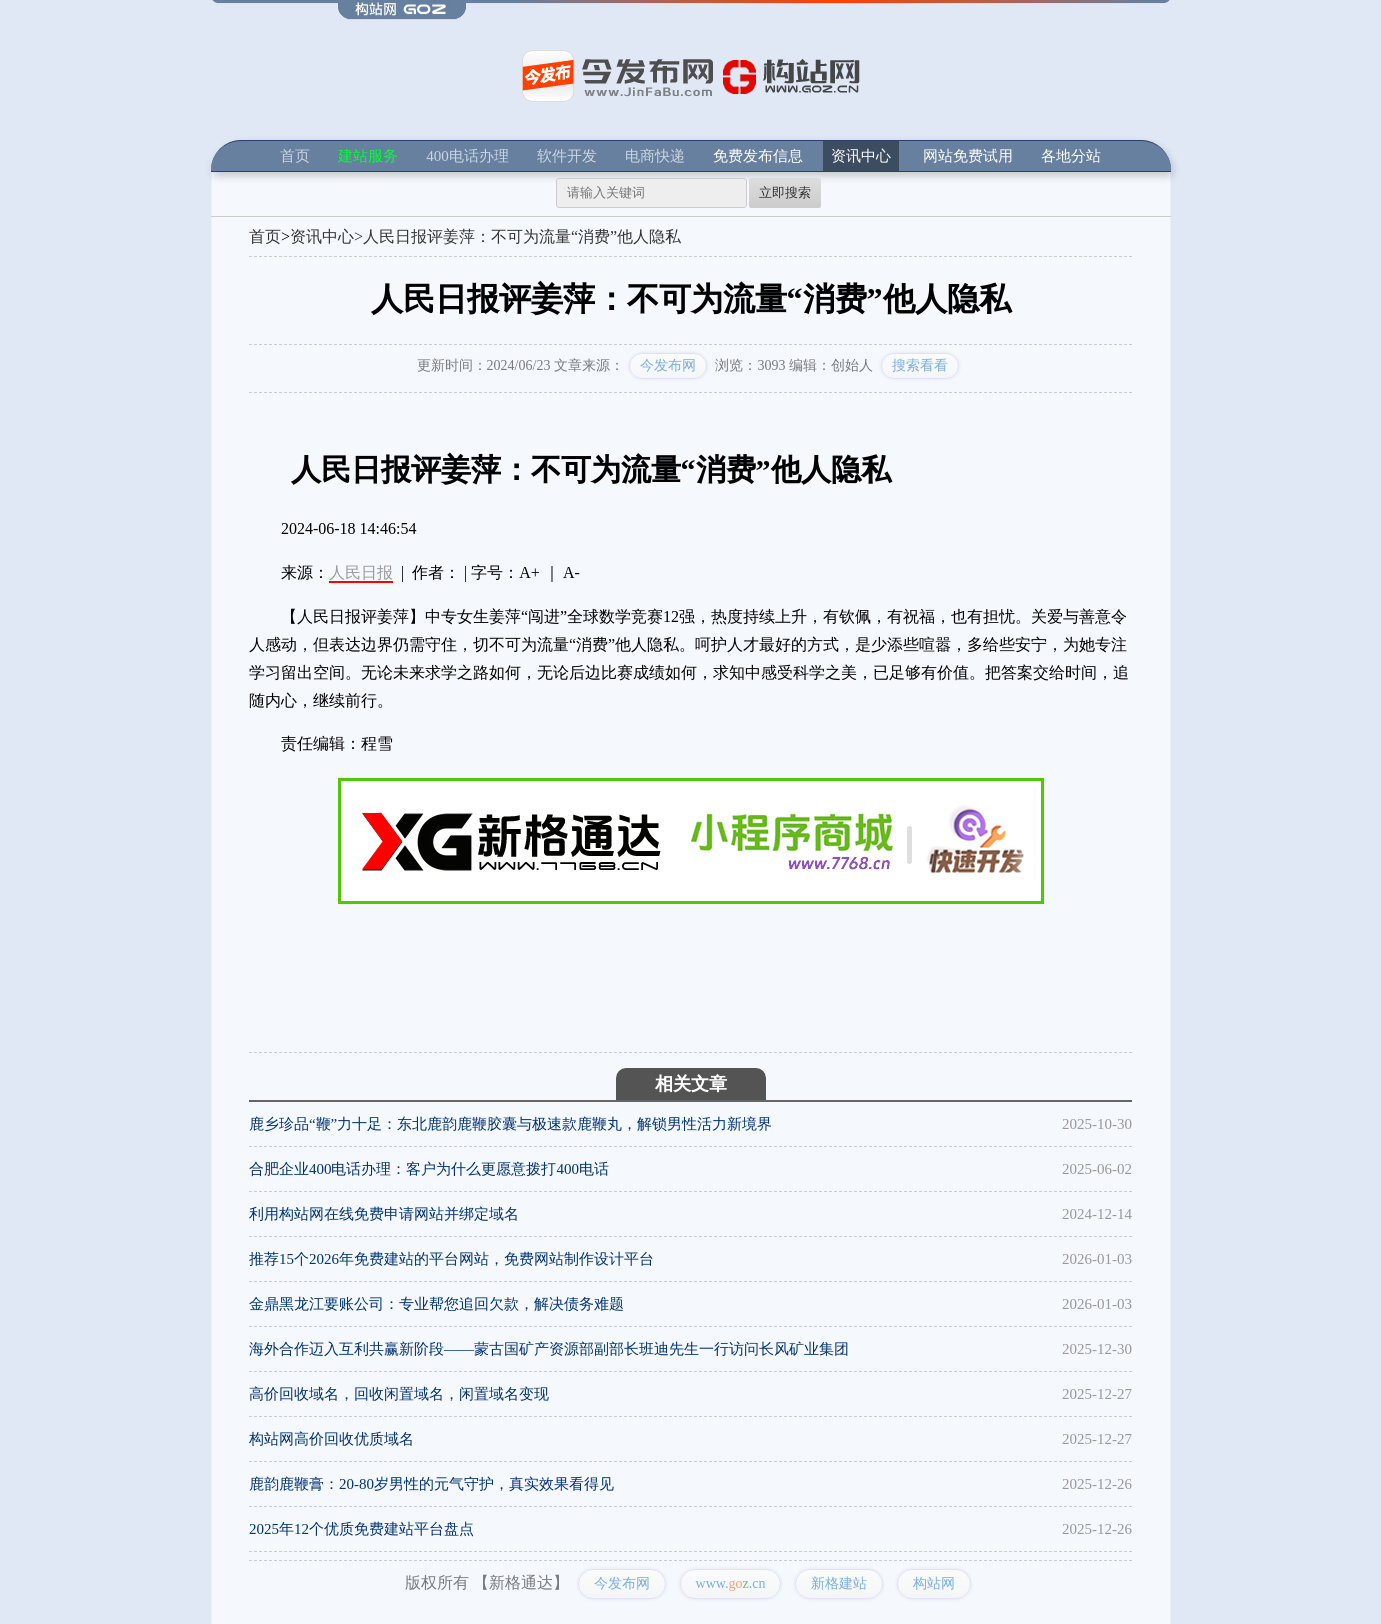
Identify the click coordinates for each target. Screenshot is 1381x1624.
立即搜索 (785, 192)
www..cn (731, 1583)
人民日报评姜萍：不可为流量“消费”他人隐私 (522, 236)
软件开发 (567, 156)
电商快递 (655, 156)
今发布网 (668, 365)
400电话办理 (467, 156)
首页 (295, 156)
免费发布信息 (758, 156)
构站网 (934, 1583)
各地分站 (1071, 156)
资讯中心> (326, 236)
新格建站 (839, 1583)
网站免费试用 (968, 156)
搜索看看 (920, 365)
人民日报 (361, 572)
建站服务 (368, 156)
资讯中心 (861, 156)
